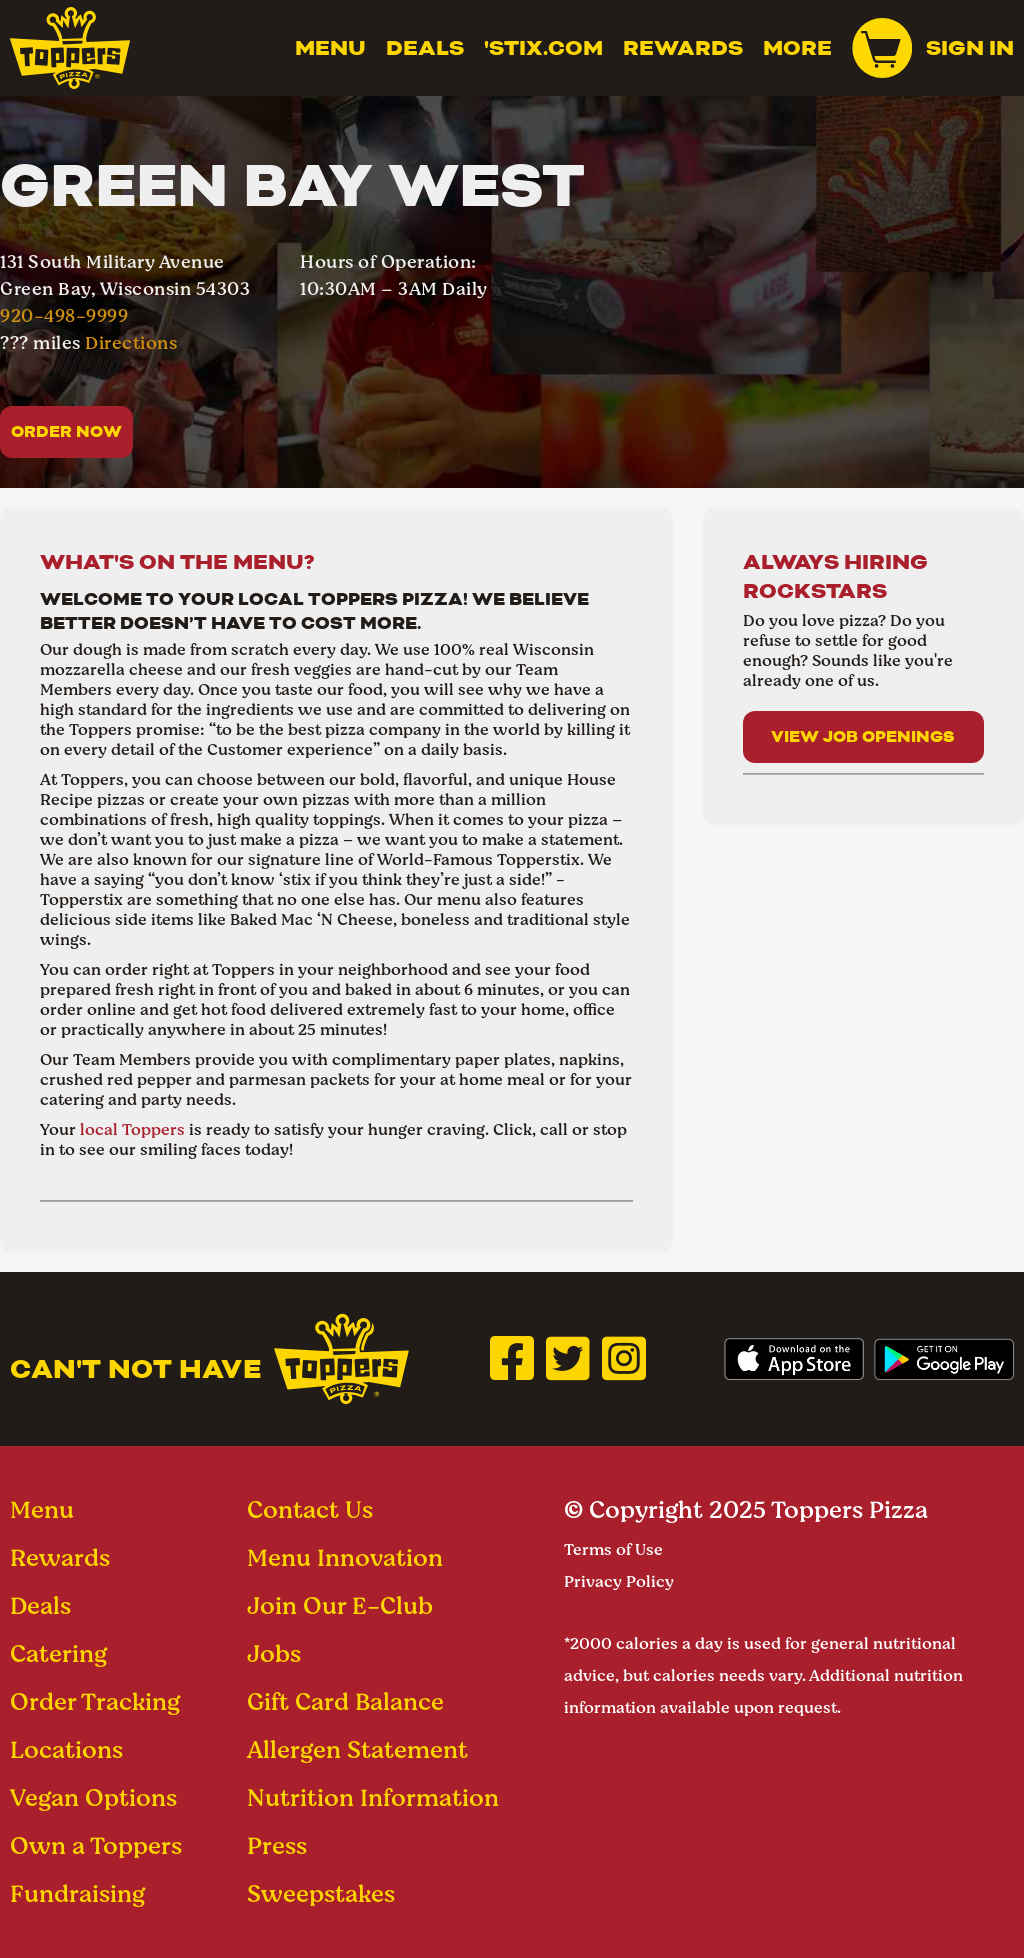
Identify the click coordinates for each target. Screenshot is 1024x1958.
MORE (797, 48)
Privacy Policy (619, 1581)
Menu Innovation (345, 1557)
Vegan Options (93, 1797)
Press (277, 1845)
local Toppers (132, 1129)
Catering (58, 1653)
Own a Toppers (96, 1845)
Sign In (970, 48)
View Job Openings (863, 736)
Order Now (66, 431)
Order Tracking (95, 1701)
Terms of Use (613, 1549)
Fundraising (77, 1893)
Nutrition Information (373, 1797)
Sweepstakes (321, 1893)
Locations (66, 1749)
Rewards (683, 48)
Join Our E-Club (340, 1605)
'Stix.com (543, 48)
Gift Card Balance (345, 1701)
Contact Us (310, 1509)
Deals (425, 48)
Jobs (274, 1653)
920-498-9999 (64, 315)
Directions (131, 342)
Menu (330, 48)
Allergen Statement (357, 1749)
